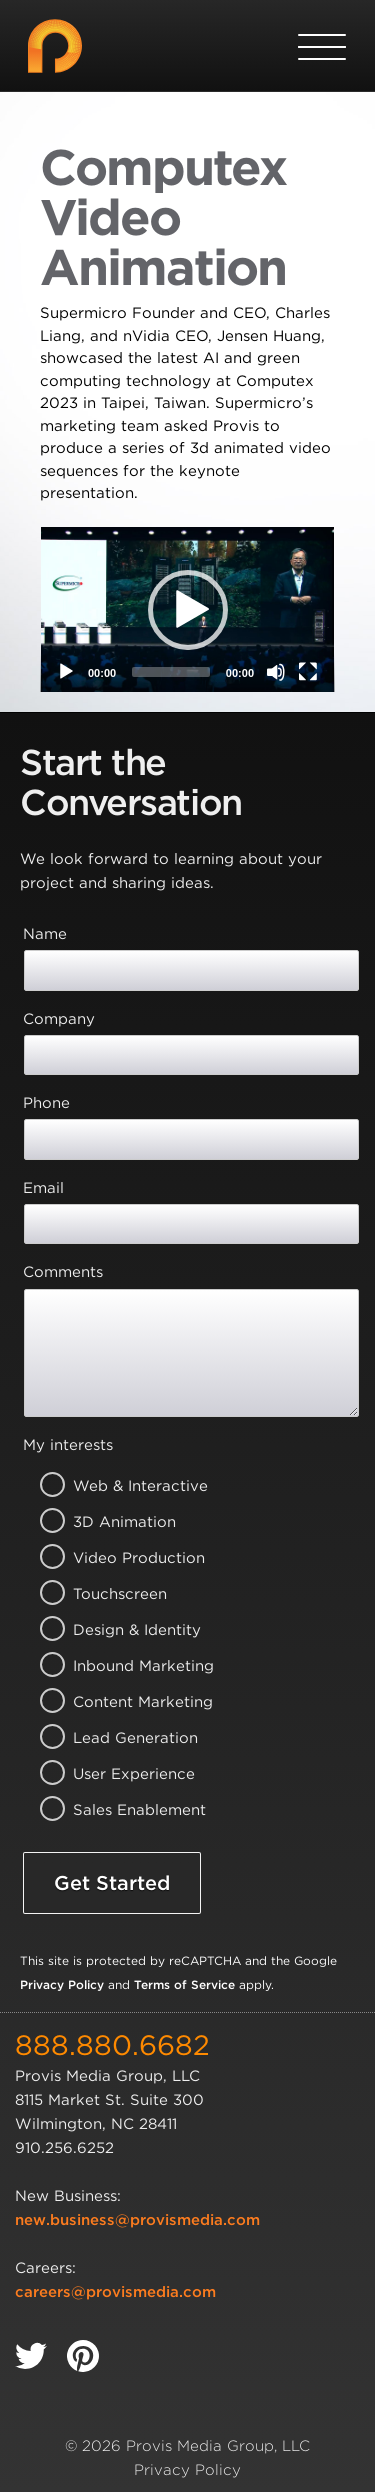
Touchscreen (115, 1594)
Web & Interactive (115, 1486)
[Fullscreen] (308, 672)
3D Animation (115, 1522)
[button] (188, 610)
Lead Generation (115, 1738)
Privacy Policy (62, 1984)
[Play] (66, 672)
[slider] (171, 672)
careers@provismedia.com (115, 2292)
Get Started (112, 1883)
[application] (187, 609)
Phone (46, 1103)
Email (43, 1188)
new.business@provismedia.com (137, 2220)
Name (45, 934)
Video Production (115, 1558)
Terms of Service (184, 1984)
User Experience (115, 1774)
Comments (63, 1272)
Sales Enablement (115, 1810)
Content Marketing (115, 1702)
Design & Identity (115, 1630)
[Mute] (276, 672)
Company (59, 1019)
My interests (68, 1445)
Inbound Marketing (115, 1666)
